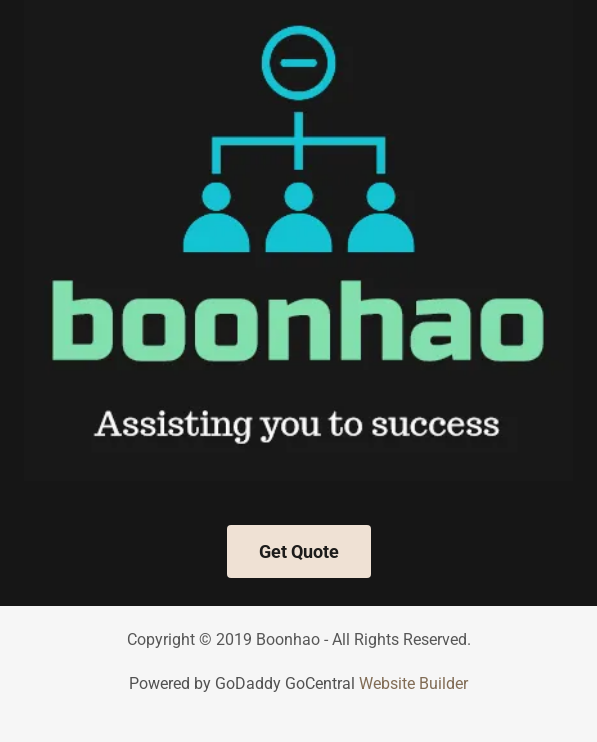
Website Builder (413, 683)
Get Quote (299, 551)
